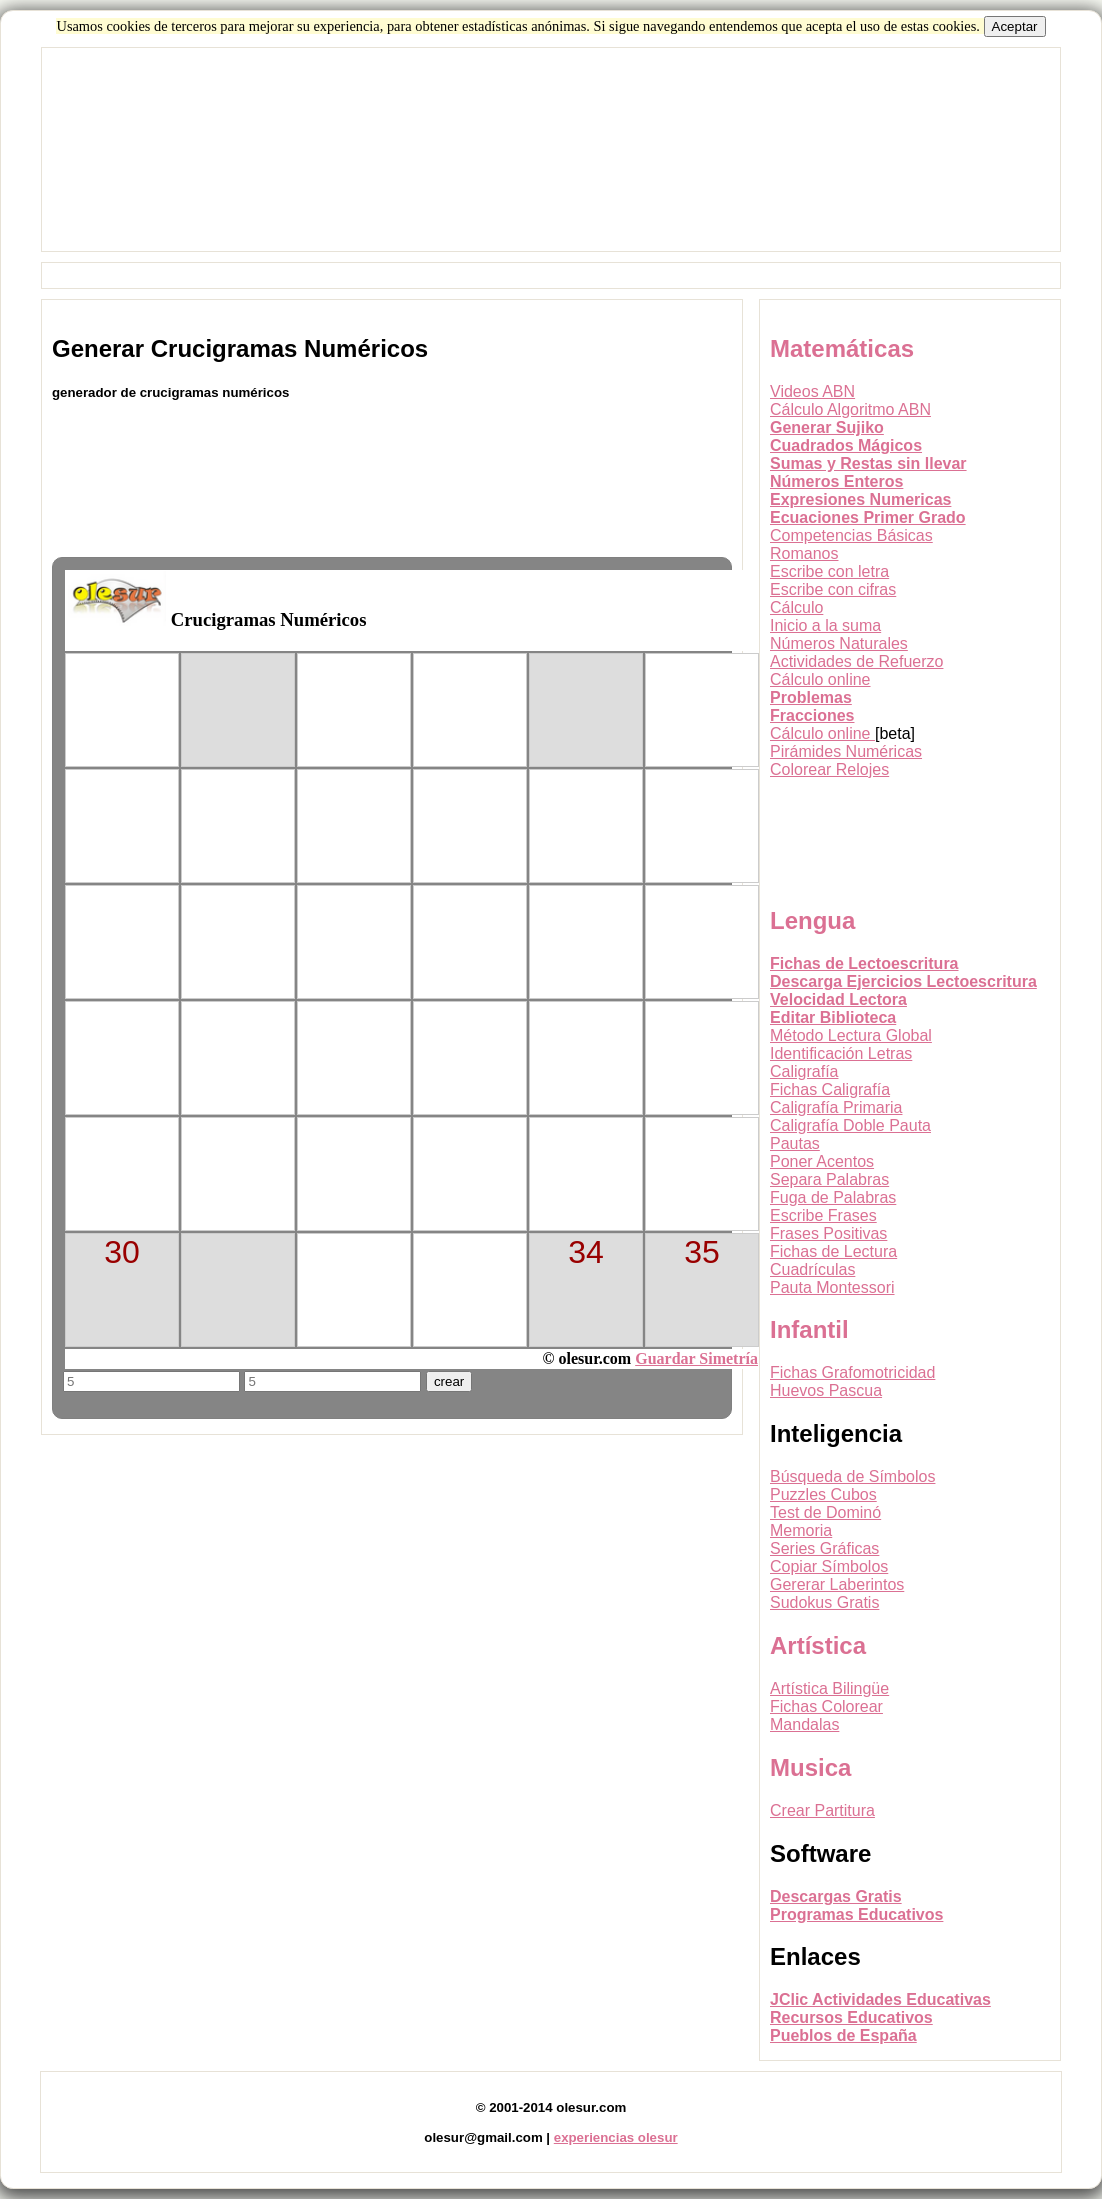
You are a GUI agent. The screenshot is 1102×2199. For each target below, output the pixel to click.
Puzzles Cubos (823, 1494)
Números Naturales (839, 643)
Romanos (804, 553)
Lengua (812, 920)
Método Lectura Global (851, 1035)
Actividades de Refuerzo (856, 661)
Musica (810, 1767)
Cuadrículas (812, 1269)
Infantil (809, 1329)
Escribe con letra (829, 571)
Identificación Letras (841, 1053)
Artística (818, 1645)
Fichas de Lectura (833, 1251)
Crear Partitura (822, 1810)
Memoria (801, 1530)
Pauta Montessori (832, 1287)
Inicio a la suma (825, 625)
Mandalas (804, 1724)
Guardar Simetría (696, 1358)
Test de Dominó (825, 1512)
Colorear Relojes (829, 769)
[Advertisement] (551, 171)
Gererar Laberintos (837, 1584)
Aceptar (1015, 26)
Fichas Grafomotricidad (852, 1372)
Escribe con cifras (833, 589)
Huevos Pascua (826, 1390)
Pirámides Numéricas (846, 751)
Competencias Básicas (851, 535)
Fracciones (812, 715)
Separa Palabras (829, 1179)
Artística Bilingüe (829, 1688)
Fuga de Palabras (833, 1197)
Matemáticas (842, 348)
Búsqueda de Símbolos (852, 1476)
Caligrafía (804, 1071)
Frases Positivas (828, 1233)
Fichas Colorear (826, 1706)
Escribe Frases (823, 1215)
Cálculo (796, 607)
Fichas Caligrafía (830, 1089)
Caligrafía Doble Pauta (850, 1125)
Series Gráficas (824, 1548)
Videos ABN (812, 391)
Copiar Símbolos (829, 1566)
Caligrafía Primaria (836, 1107)
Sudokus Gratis (824, 1602)
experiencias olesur (616, 2137)
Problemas (811, 697)
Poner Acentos (822, 1161)
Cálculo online (820, 679)
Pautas (795, 1143)
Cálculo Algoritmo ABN (850, 409)
